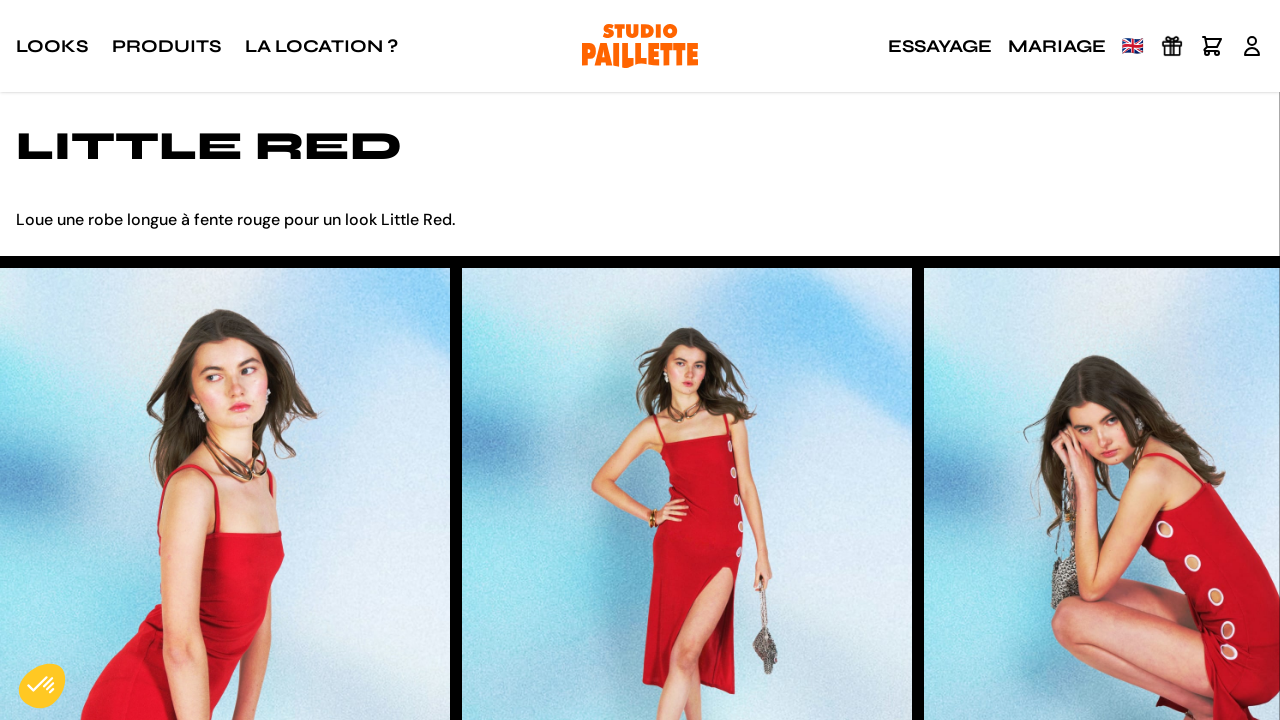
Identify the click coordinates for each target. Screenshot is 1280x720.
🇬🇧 (1133, 46)
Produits (166, 46)
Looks (52, 46)
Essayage (940, 46)
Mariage (1057, 46)
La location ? (321, 46)
